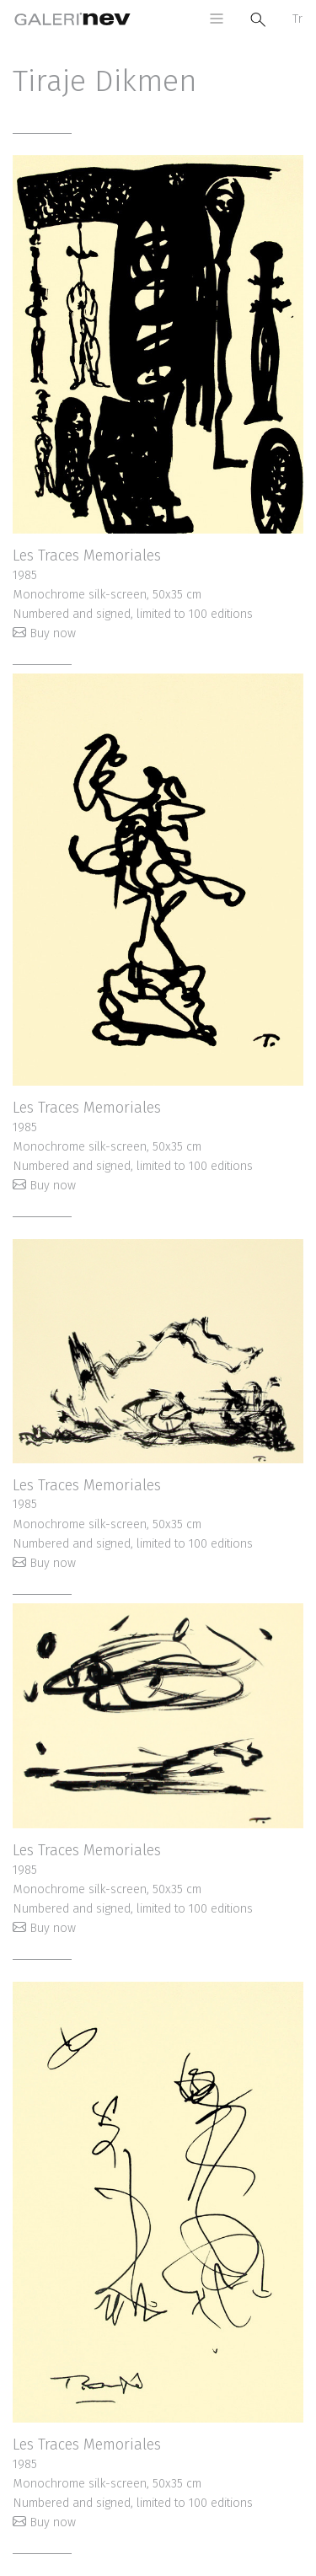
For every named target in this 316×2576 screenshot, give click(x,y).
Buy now (52, 633)
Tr (297, 19)
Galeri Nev (72, 19)
